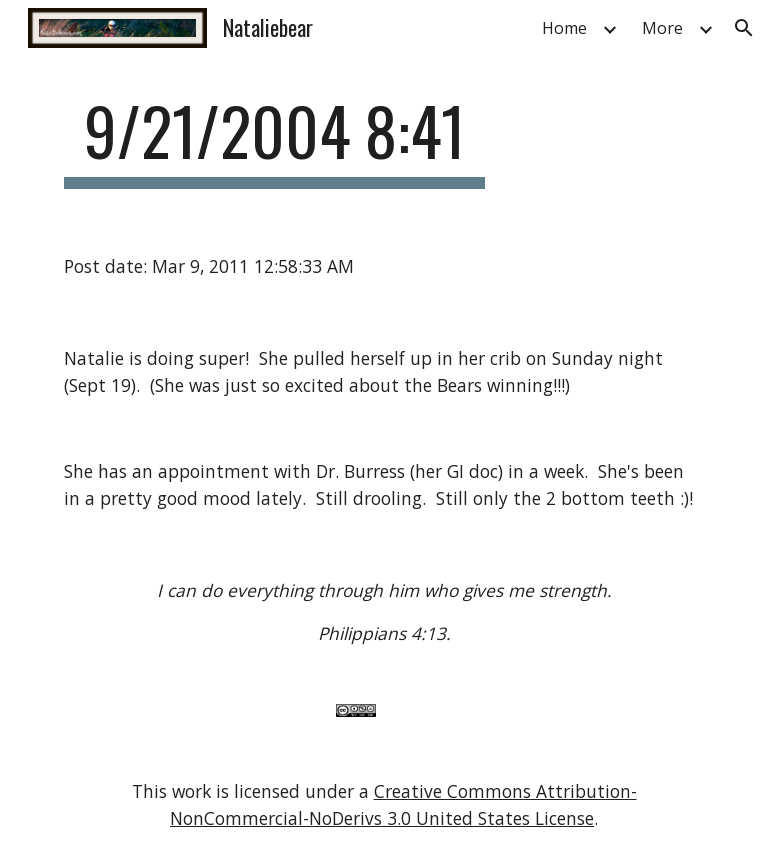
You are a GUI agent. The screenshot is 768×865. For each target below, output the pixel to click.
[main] (274, 140)
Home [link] (564, 28)
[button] (744, 28)
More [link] (662, 28)
